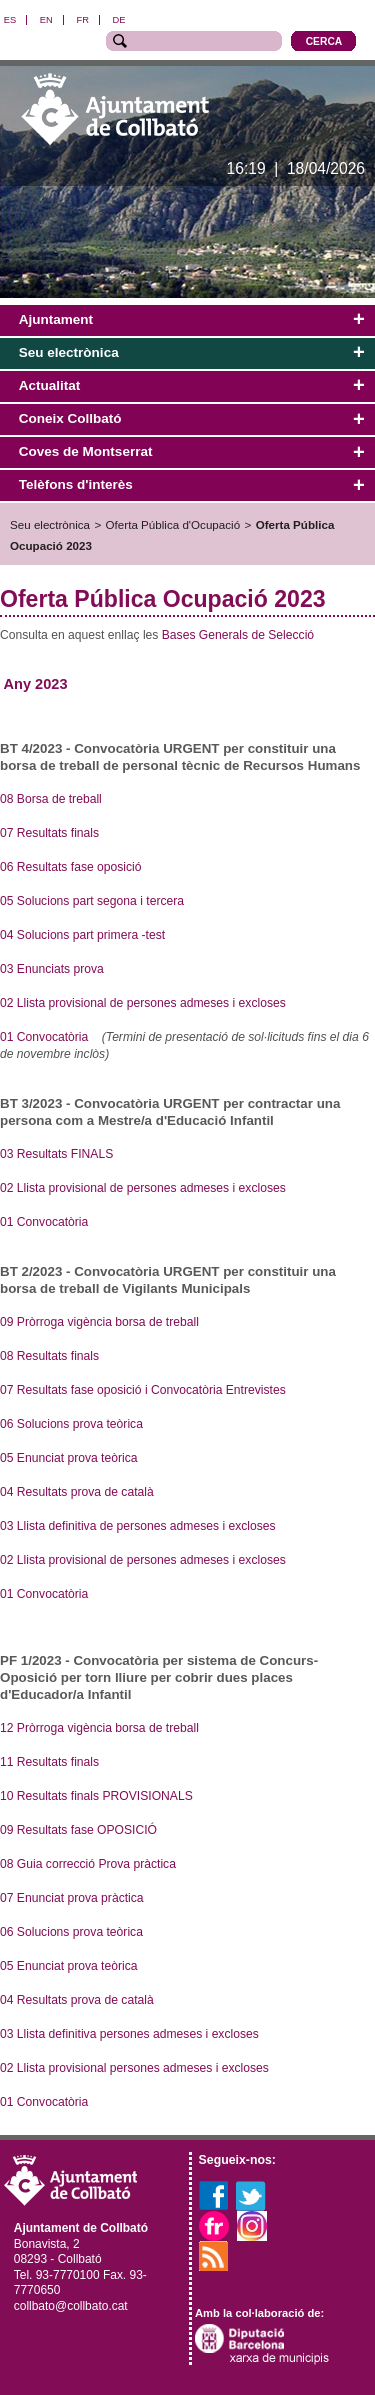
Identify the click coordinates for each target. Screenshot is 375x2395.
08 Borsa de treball (51, 799)
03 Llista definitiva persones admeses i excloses (131, 2034)
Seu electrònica (50, 524)
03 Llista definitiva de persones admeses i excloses (138, 1526)
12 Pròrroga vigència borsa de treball (99, 1728)
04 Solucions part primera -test (82, 935)
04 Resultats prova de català (77, 1492)
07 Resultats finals (49, 833)
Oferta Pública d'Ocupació (173, 524)
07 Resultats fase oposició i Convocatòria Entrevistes (143, 1390)
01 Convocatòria (44, 1037)
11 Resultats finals (51, 1762)
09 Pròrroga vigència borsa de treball (99, 1322)
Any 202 (32, 684)
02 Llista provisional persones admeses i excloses (134, 2068)
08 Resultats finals (49, 1356)
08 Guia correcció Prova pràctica (88, 1864)
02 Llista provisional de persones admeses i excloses (143, 1003)
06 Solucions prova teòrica (71, 1424)
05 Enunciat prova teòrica (69, 1458)
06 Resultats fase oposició (71, 867)
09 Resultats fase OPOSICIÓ (80, 1830)
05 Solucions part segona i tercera (92, 901)
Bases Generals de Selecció (238, 635)
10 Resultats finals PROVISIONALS (96, 1796)
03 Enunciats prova (52, 969)
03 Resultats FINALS (56, 1154)
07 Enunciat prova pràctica (72, 1898)
